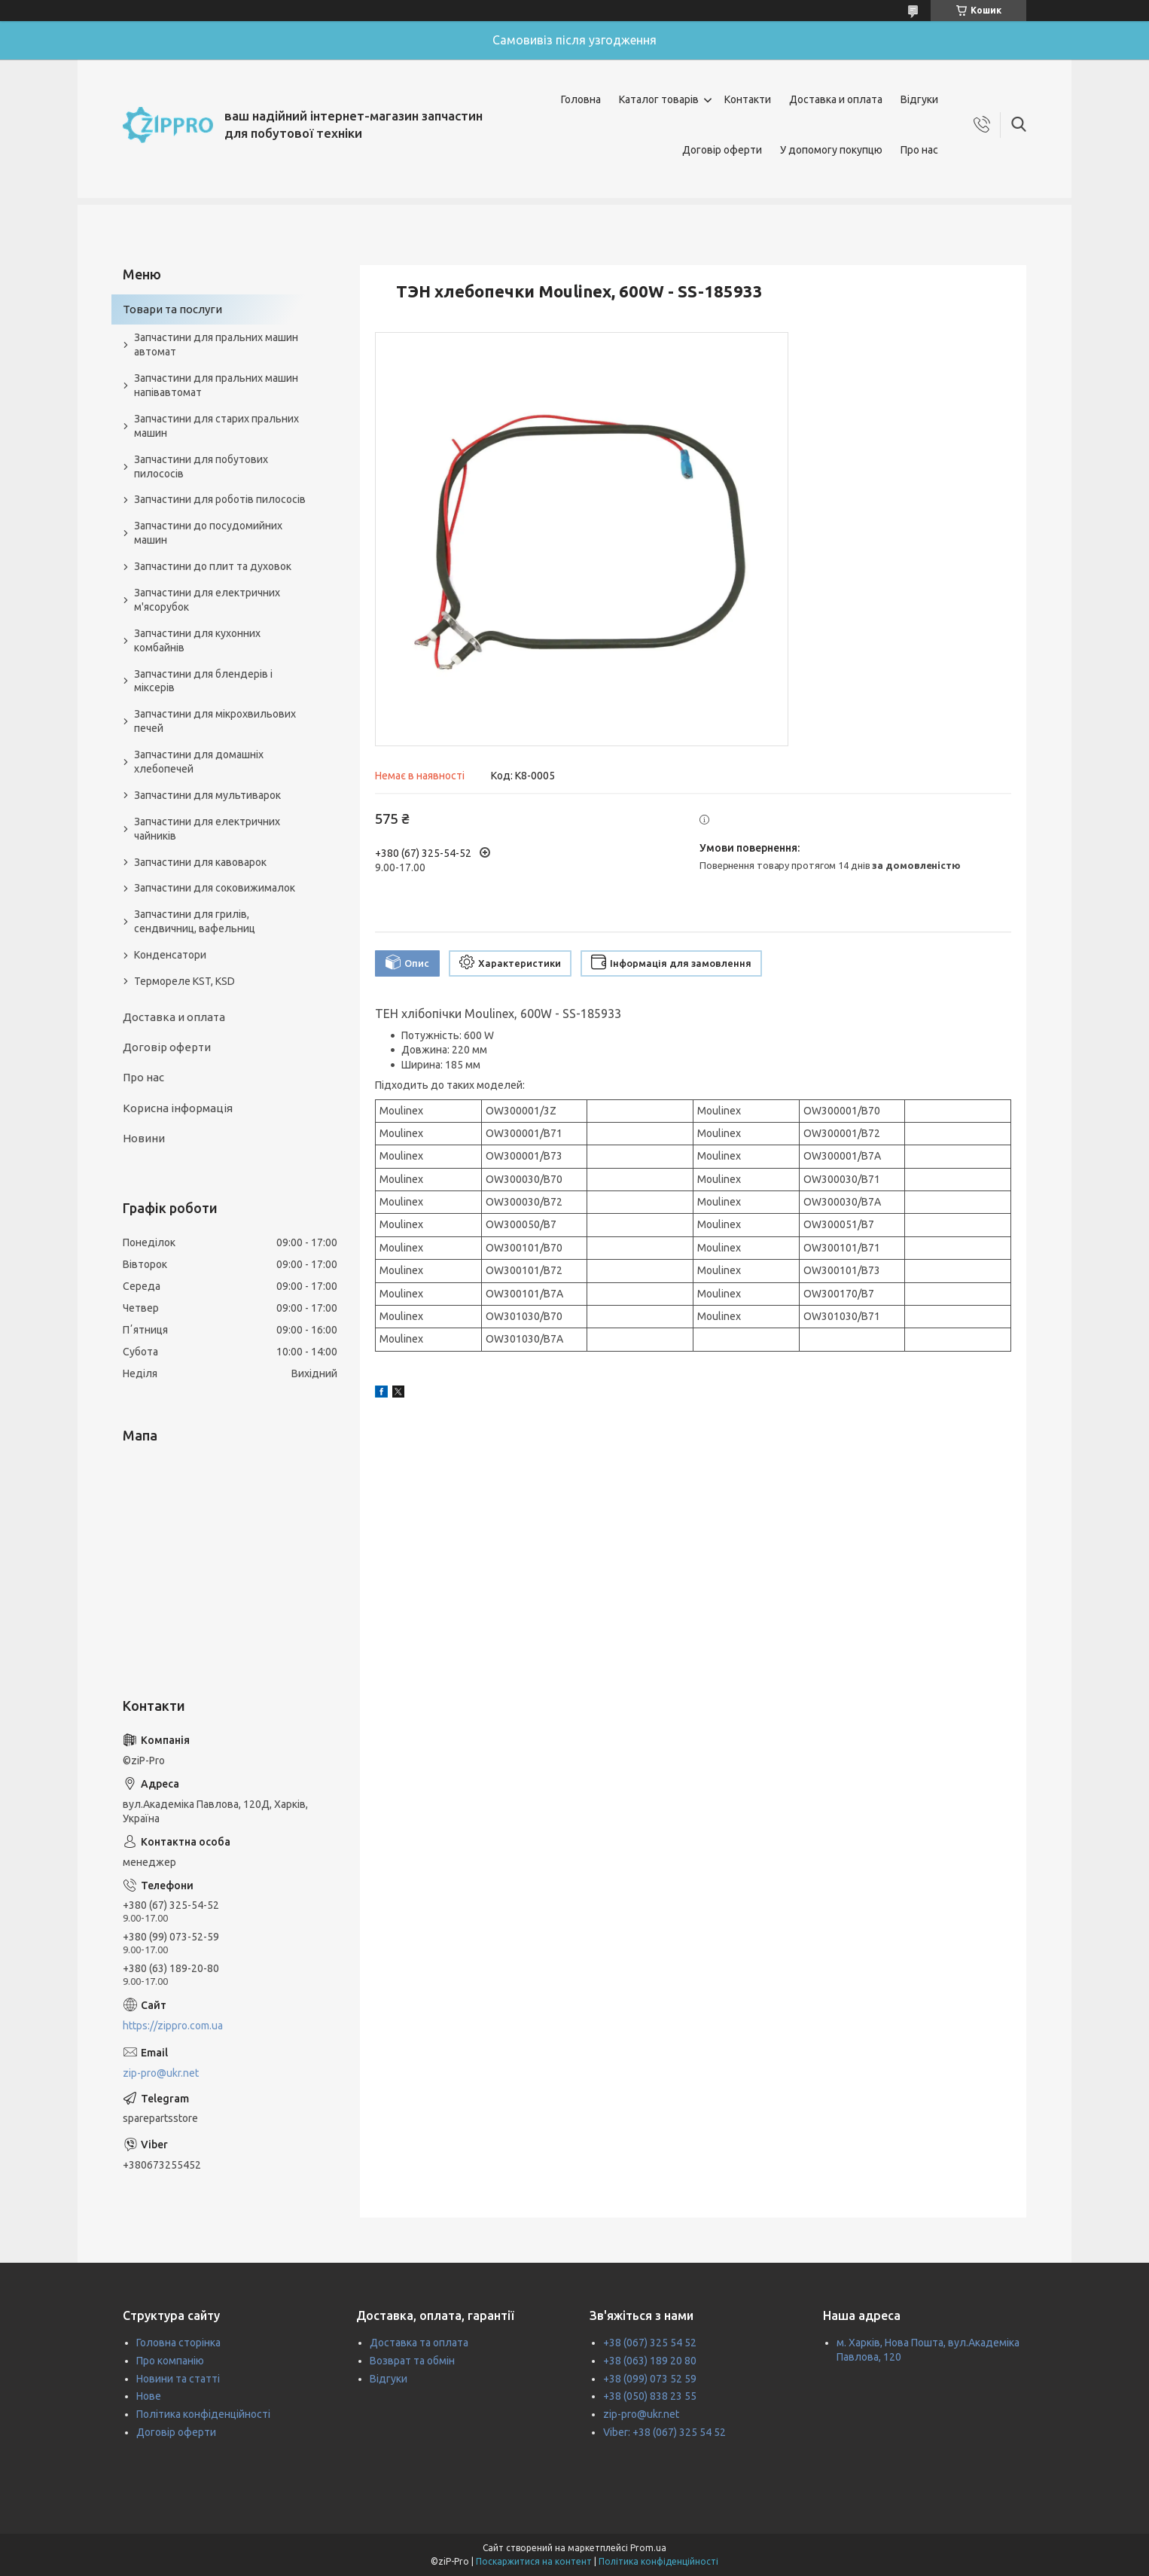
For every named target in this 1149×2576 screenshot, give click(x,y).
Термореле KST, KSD (184, 981)
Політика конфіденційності (203, 2414)
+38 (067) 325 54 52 (649, 2343)
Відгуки (919, 99)
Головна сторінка (178, 2343)
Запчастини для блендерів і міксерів (203, 681)
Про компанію (170, 2361)
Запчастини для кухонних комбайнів (197, 640)
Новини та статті (178, 2379)
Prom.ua (648, 2548)
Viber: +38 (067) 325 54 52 (664, 2432)
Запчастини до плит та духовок (212, 566)
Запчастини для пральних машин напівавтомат (216, 385)
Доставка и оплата (835, 99)
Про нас (919, 150)
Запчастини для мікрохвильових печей (215, 721)
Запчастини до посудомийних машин (208, 533)
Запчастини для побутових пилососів (201, 466)
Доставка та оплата (419, 2343)
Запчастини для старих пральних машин (216, 426)
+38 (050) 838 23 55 (649, 2396)
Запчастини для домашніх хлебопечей (199, 761)
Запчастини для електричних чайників (207, 828)
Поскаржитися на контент (534, 2561)
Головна (581, 99)
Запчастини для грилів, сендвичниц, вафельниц (194, 921)
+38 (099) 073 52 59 (649, 2379)
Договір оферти (722, 150)
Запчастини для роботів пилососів (220, 499)
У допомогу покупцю (831, 150)
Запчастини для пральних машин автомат (216, 344)
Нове (148, 2396)
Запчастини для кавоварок (200, 862)
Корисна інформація (178, 1108)
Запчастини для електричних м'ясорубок (207, 600)
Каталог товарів (659, 99)
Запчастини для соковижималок (214, 888)
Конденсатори (170, 955)
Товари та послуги (172, 309)
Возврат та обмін (412, 2361)
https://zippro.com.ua (173, 2026)
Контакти (747, 99)
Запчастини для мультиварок (207, 795)
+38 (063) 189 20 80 (649, 2361)
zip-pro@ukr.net (161, 2073)
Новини (144, 1138)
